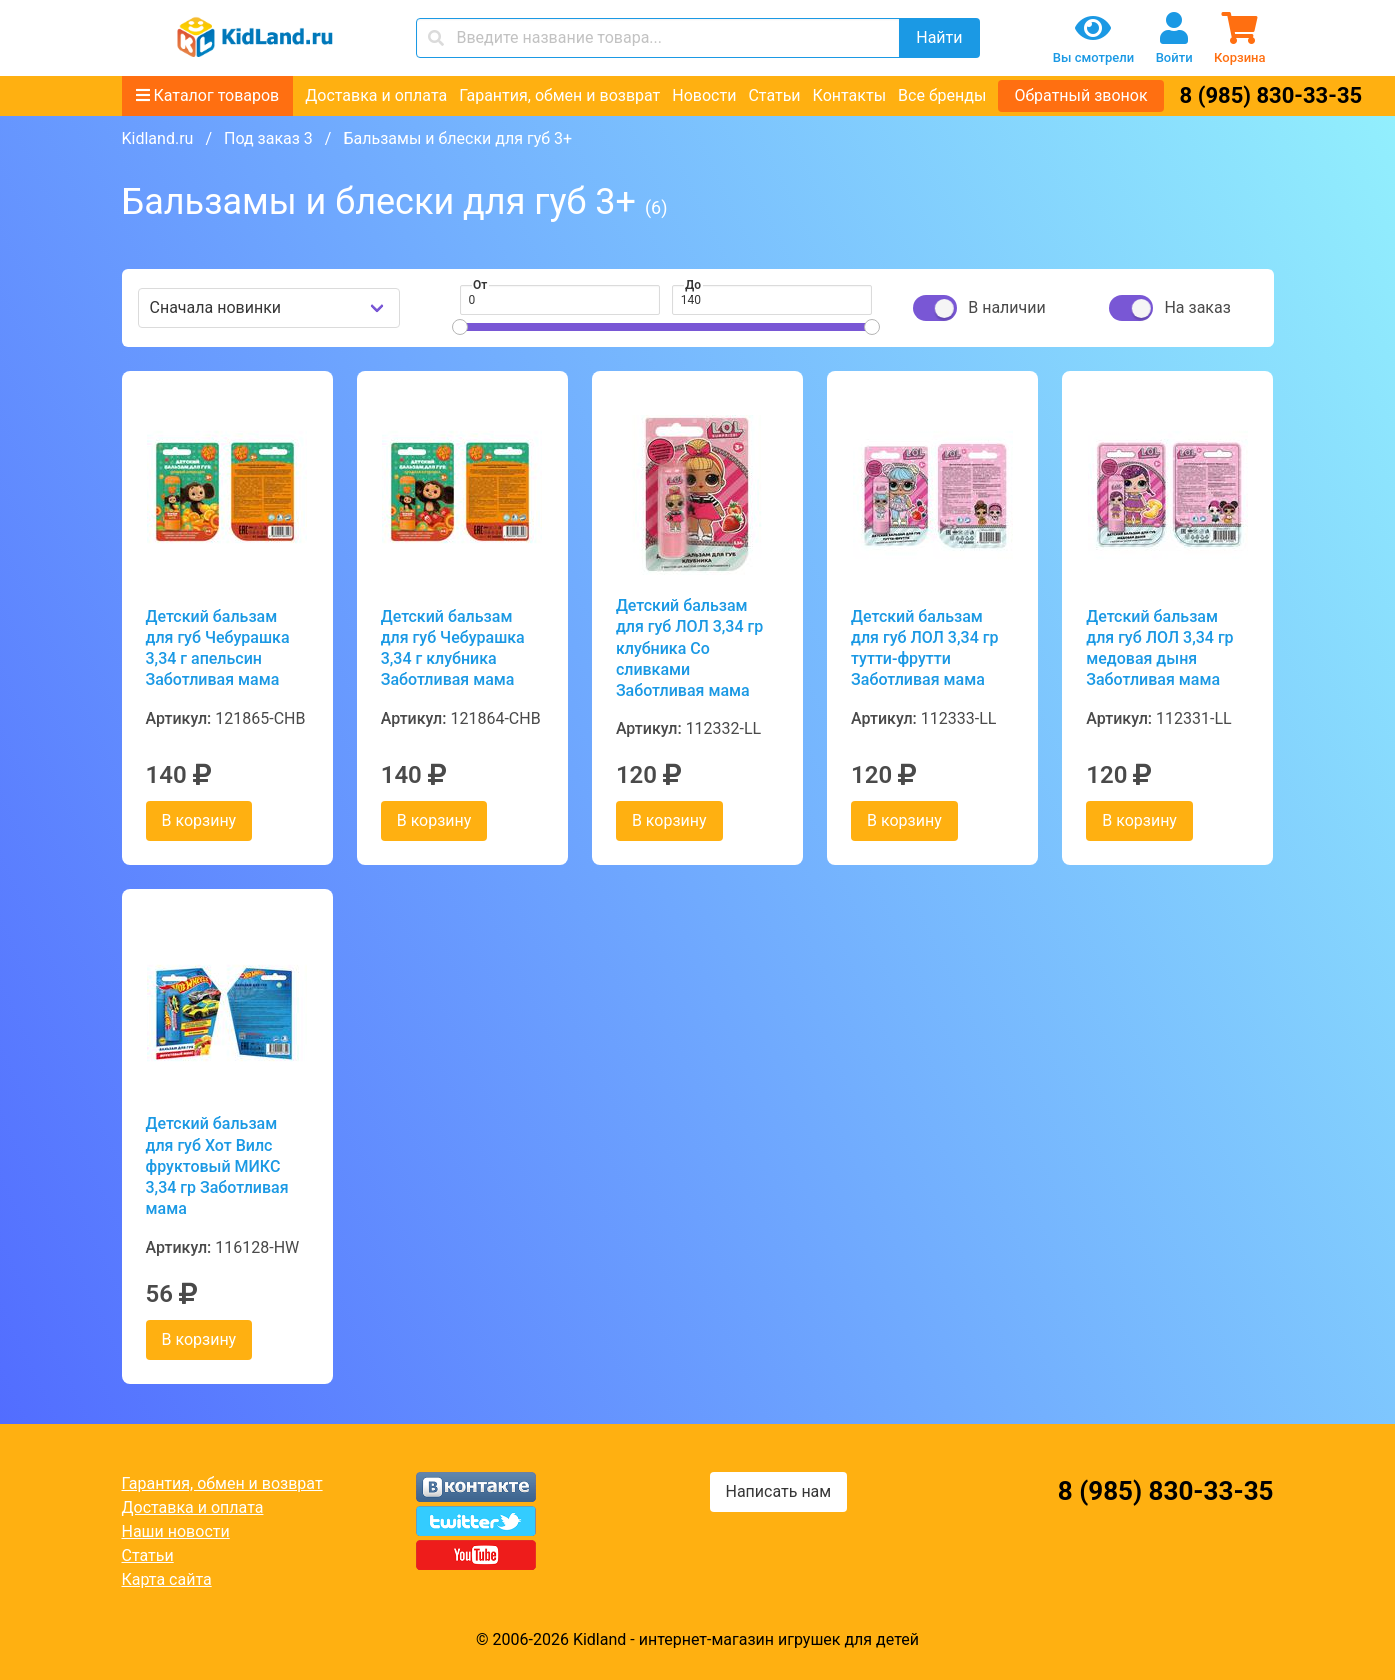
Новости (704, 95)
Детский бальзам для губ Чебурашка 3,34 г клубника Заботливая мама (453, 648)
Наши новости (176, 1531)
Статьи (774, 95)
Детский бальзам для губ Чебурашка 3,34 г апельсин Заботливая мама (218, 648)
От (480, 285)
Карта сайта (167, 1579)
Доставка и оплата (376, 95)
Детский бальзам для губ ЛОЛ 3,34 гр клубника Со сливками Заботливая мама (689, 648)
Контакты (849, 95)
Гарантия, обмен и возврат (559, 95)
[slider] (460, 327)
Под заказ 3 (268, 138)
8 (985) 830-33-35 (1271, 95)
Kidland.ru (158, 138)
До (693, 285)
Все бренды (942, 95)
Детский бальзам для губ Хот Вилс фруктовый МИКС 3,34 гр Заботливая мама (217, 1166)
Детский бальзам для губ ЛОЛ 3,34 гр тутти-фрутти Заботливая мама (924, 648)
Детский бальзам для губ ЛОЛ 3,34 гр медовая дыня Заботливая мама (1159, 648)
